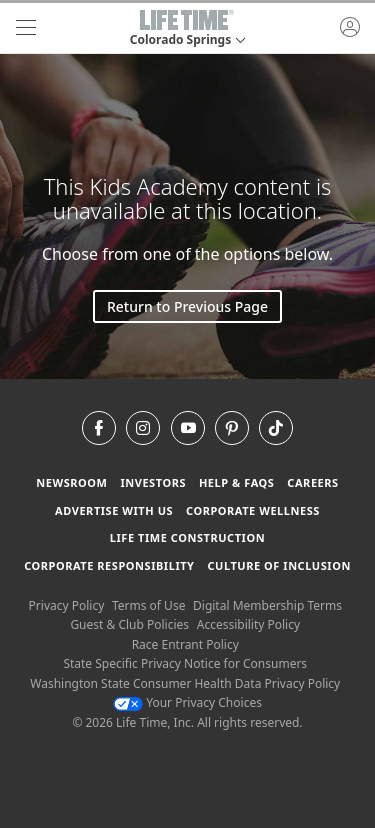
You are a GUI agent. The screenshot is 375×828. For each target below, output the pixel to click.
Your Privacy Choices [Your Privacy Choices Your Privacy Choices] (187, 702)
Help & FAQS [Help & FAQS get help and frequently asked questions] (237, 482)
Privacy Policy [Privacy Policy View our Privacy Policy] (67, 605)
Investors (153, 482)
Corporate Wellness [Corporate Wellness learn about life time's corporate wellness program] (253, 510)
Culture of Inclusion (278, 565)
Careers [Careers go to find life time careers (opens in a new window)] (312, 482)
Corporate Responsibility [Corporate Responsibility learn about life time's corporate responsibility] (109, 565)
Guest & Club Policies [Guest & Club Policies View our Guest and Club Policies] (129, 624)
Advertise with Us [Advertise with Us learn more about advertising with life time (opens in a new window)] (114, 510)
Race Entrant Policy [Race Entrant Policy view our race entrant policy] (185, 644)
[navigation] (26, 28)
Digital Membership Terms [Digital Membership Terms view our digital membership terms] (267, 605)
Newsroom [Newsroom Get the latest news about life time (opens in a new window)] (71, 482)
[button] (187, 28)
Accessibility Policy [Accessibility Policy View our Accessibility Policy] (248, 624)
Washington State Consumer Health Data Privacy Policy (185, 683)
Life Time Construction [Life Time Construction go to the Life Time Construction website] (187, 537)
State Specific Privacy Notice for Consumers (185, 663)
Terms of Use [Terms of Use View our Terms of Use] (148, 605)
